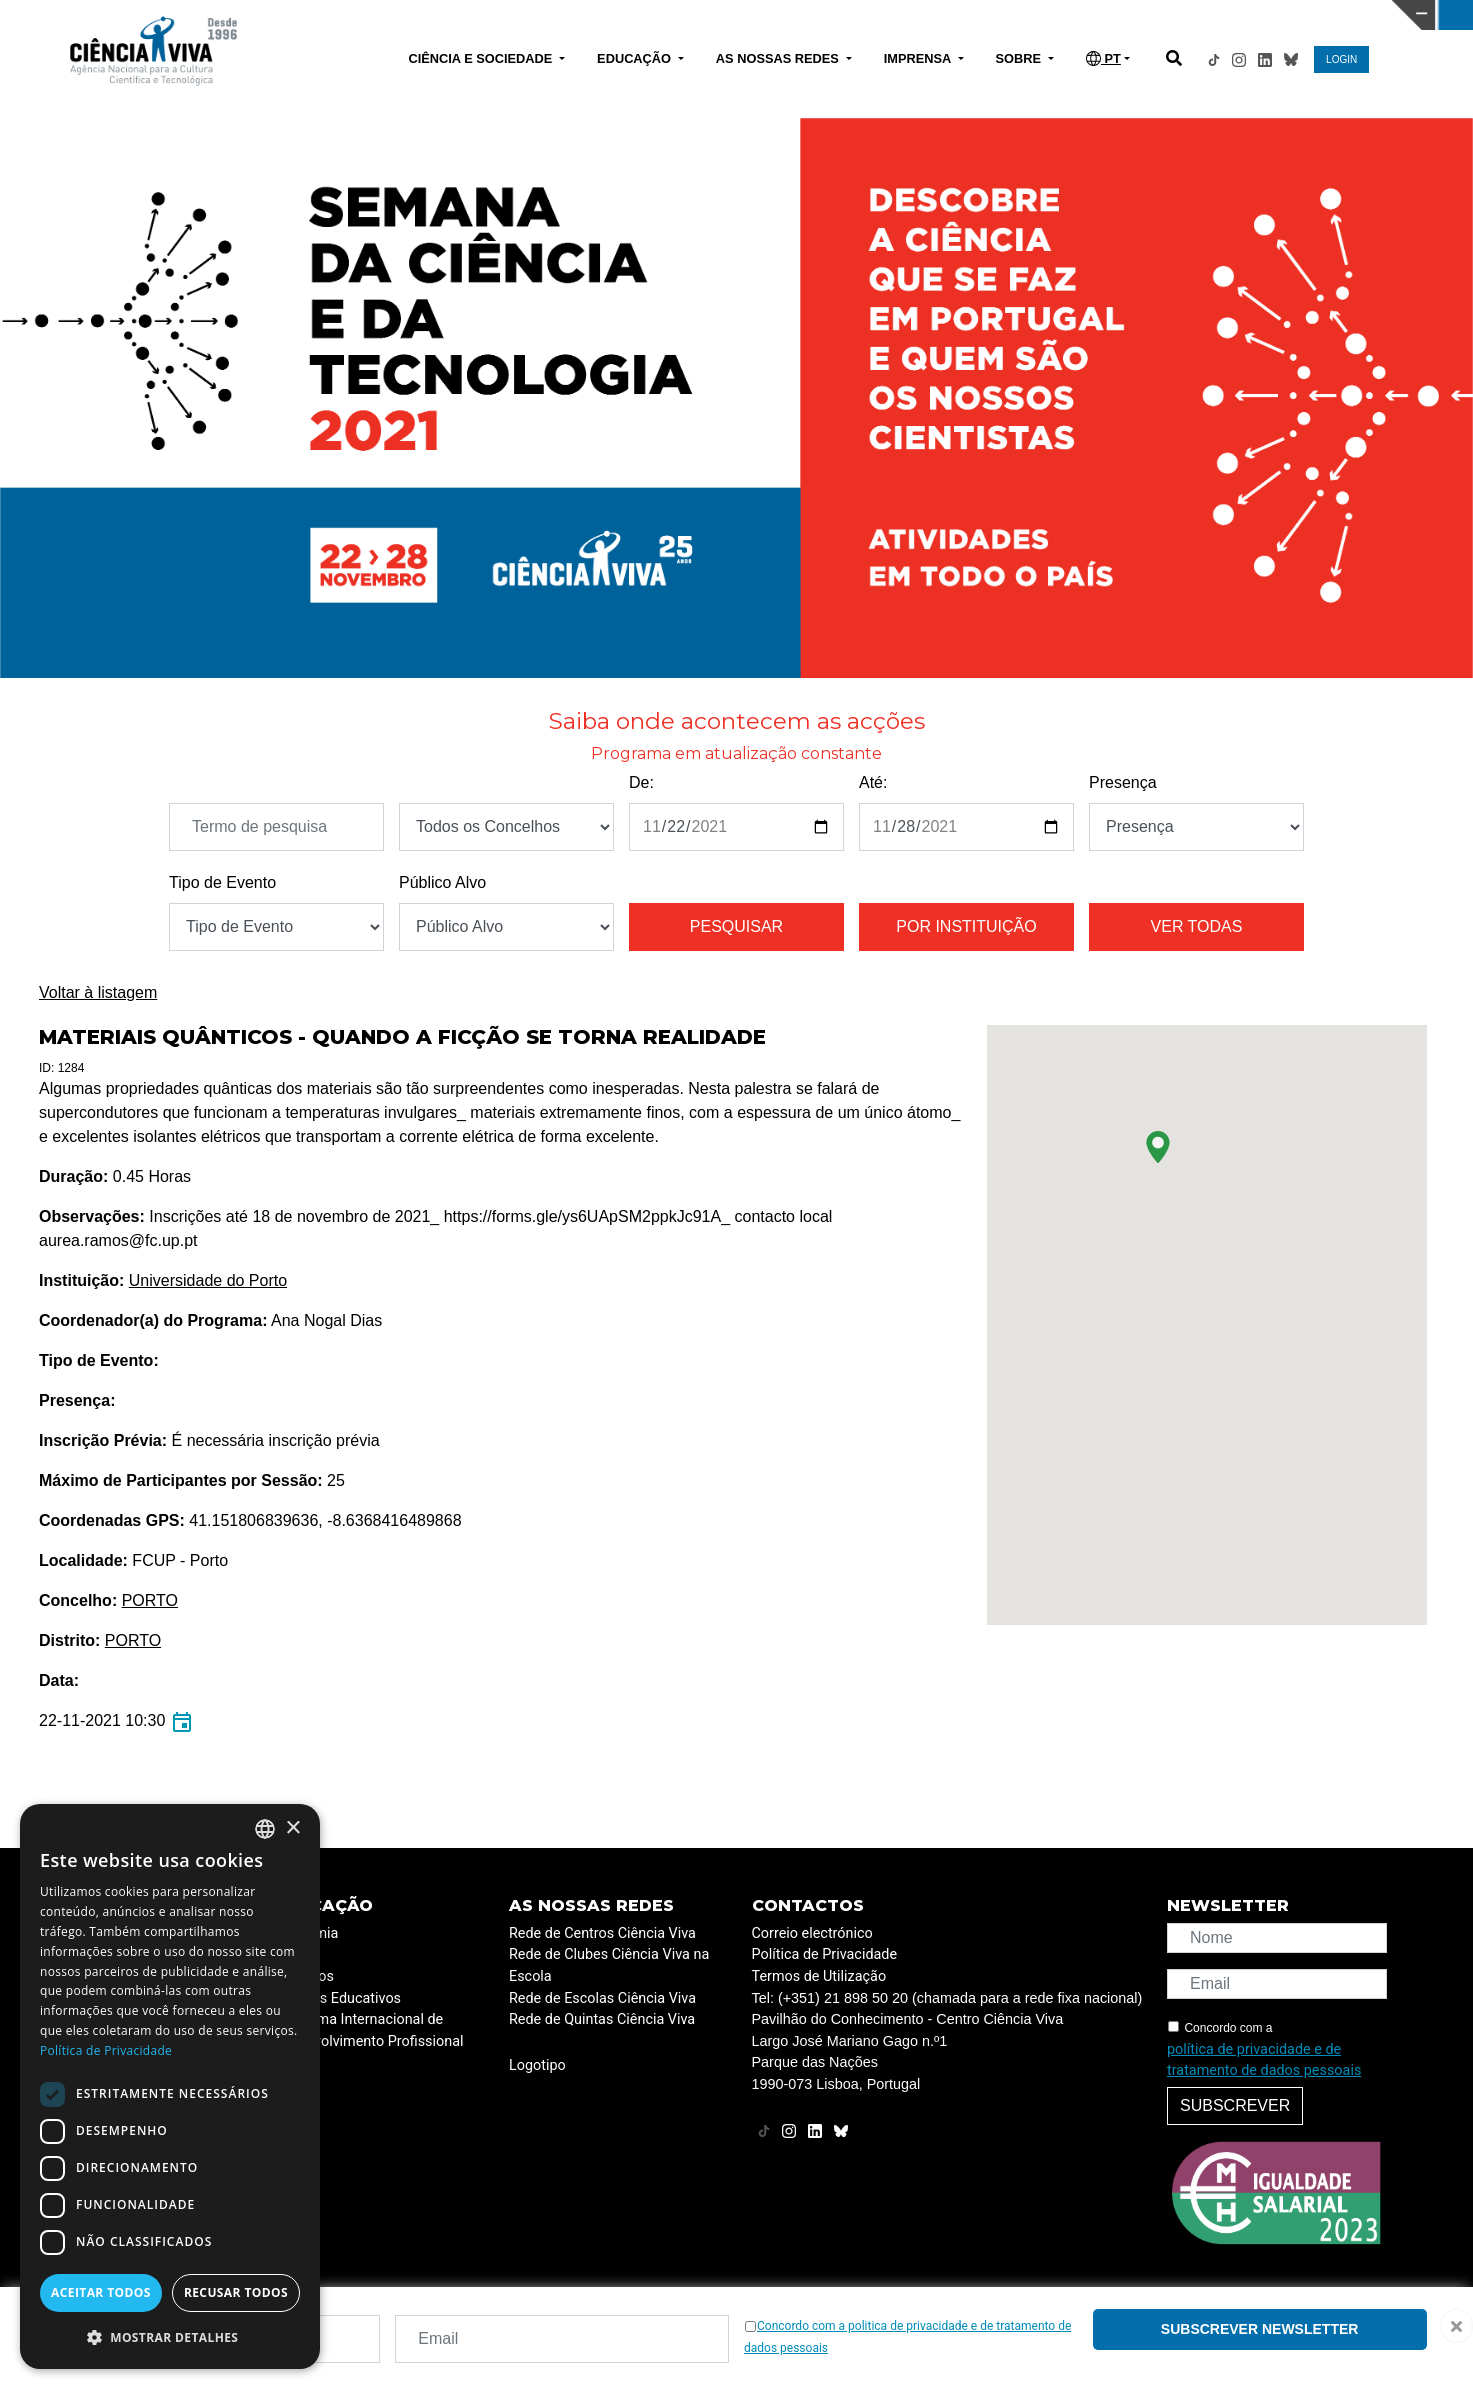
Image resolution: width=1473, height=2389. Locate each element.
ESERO (296, 1954)
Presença (1123, 782)
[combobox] (265, 1829)
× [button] (292, 1828)
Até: (873, 782)
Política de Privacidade (825, 1954)
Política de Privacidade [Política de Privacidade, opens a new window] (106, 2050)
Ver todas (1197, 926)
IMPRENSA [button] (919, 58)
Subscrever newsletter (1260, 2329)
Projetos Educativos (337, 1998)
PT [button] (1103, 58)
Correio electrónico (812, 1933)
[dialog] (170, 2086)
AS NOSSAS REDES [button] (779, 58)
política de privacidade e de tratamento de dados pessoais (1264, 2060)
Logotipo (537, 2065)
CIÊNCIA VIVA (987, 15)
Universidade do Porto (208, 1280)
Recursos (304, 1976)
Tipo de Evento (222, 882)
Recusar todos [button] (236, 2292)
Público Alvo (442, 882)
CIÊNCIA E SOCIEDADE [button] (481, 58)
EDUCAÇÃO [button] (636, 58)
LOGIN (1341, 59)
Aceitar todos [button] (101, 2292)
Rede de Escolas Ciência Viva (602, 1998)
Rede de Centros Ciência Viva (602, 1933)
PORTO (150, 1600)
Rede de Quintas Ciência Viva (602, 2019)
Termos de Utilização (819, 1976)
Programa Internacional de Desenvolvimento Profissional (369, 2030)
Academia (306, 1933)
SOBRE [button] (1020, 58)
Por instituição (966, 926)
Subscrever (1235, 2105)
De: (641, 782)
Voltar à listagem (98, 992)
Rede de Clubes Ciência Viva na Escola (609, 1965)
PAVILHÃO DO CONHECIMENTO (657, 13)
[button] (1158, 1147)
